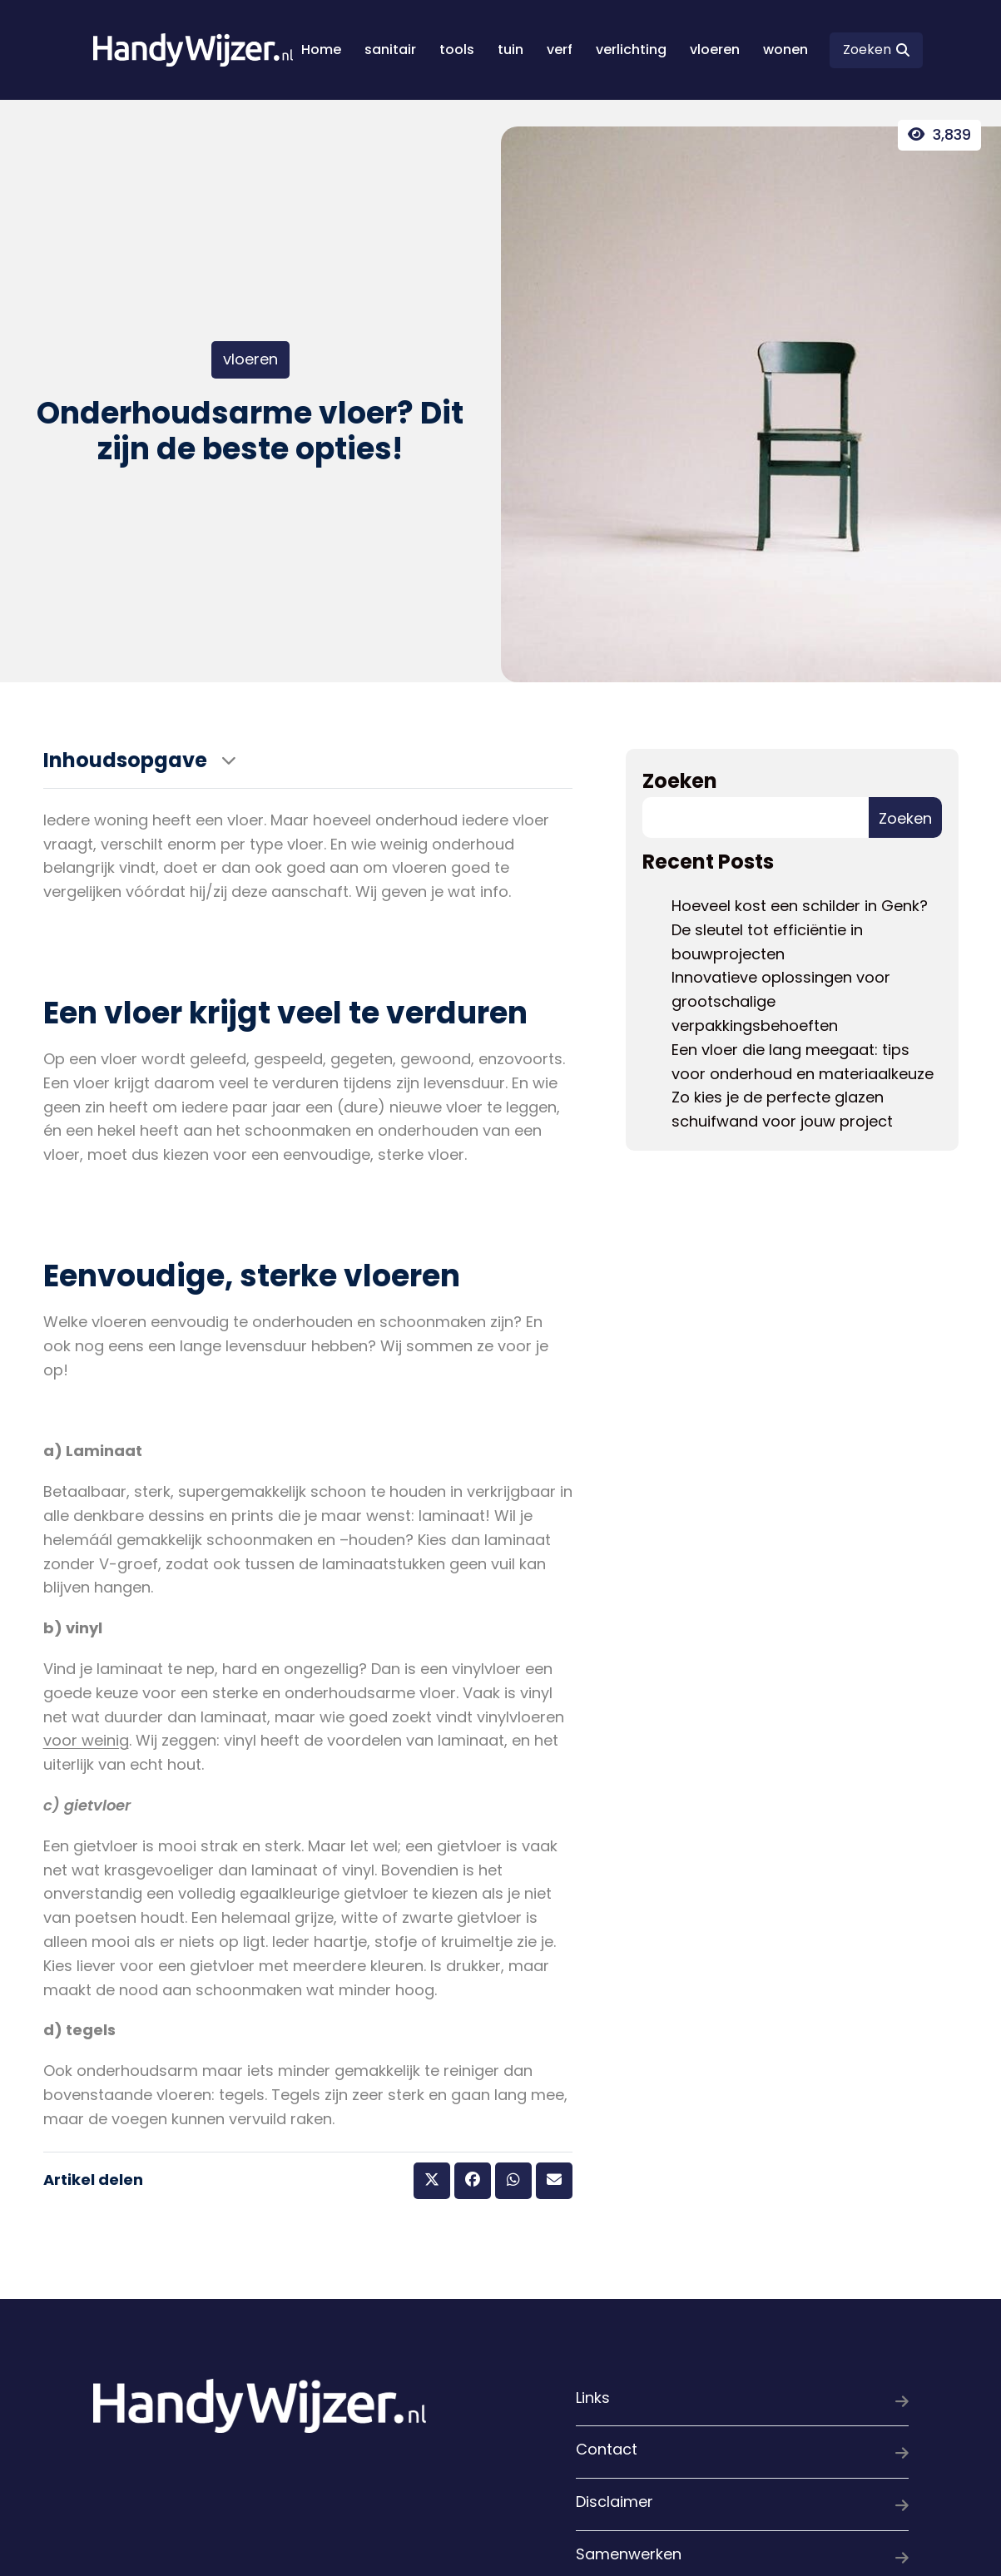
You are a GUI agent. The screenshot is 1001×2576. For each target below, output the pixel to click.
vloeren (715, 49)
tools (456, 49)
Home (321, 49)
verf (559, 49)
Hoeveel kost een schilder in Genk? (799, 905)
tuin (510, 49)
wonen (785, 49)
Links (742, 2401)
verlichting (631, 49)
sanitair (390, 49)
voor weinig (86, 1740)
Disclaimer (742, 2505)
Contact (742, 2452)
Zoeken (679, 781)
